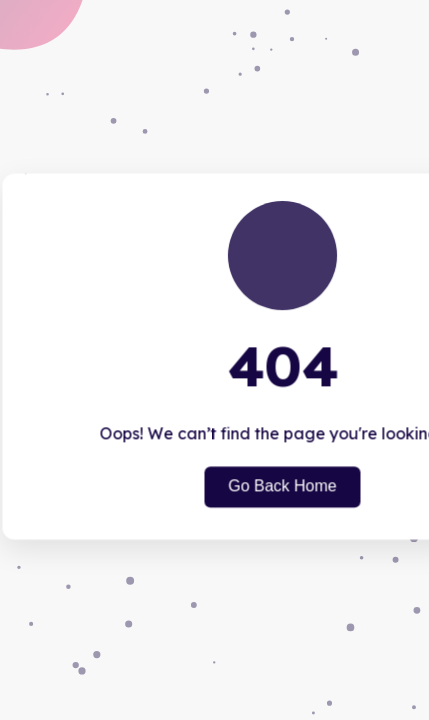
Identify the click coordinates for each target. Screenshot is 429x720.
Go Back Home (282, 486)
